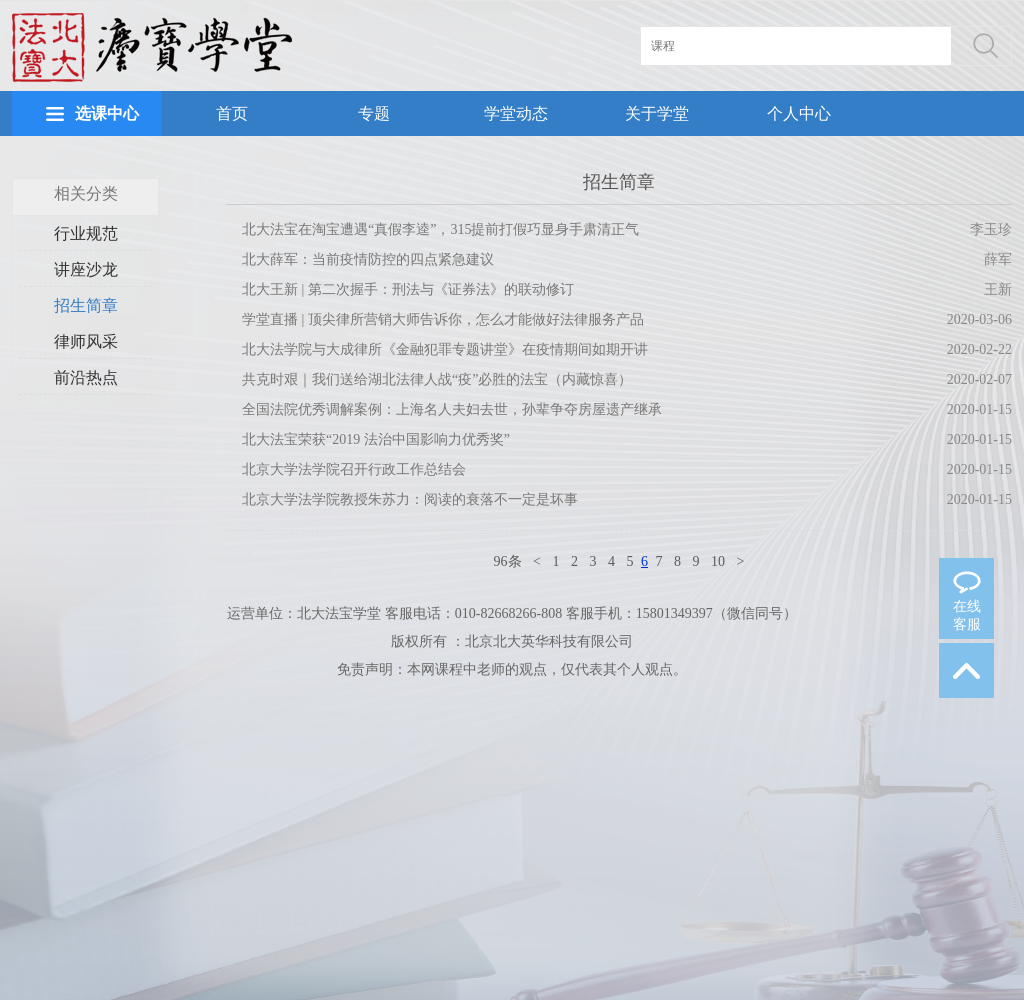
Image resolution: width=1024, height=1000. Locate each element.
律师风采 (86, 341)
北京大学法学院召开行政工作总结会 (354, 469)
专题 (374, 113)
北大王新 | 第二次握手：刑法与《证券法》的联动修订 (408, 289)
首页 (232, 113)
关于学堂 (657, 113)
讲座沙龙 (86, 269)
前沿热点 (86, 377)
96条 (508, 561)
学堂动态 (516, 113)
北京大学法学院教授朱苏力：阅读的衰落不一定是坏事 (410, 499)
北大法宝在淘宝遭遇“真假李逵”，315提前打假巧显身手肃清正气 (440, 229)
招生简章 (86, 305)
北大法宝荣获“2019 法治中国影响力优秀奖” (376, 439)
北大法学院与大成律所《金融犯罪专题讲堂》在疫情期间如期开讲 (445, 349)
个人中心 (799, 113)
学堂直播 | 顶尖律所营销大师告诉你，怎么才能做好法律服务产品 (443, 319)
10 (718, 561)
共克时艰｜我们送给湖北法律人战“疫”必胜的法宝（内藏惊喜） (437, 379)
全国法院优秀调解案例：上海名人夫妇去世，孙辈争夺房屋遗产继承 (452, 409)
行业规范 (86, 233)
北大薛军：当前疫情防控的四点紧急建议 (368, 259)
